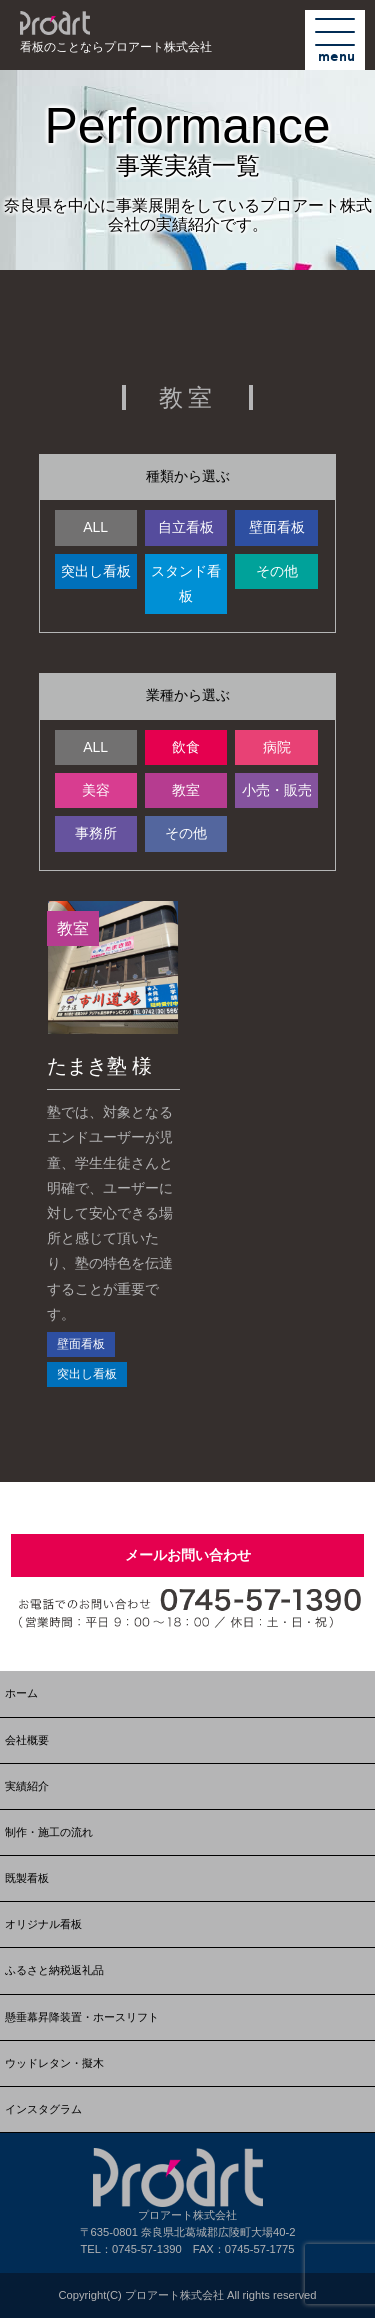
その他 (277, 571)
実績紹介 (27, 1786)
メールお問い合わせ (188, 1555)
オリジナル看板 (43, 1924)
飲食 (186, 747)
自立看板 (186, 527)
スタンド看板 (186, 583)
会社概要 (27, 1740)
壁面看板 (277, 527)
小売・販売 (277, 790)
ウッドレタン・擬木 (54, 2063)
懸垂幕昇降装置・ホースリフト (82, 2017)
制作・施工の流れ (49, 1832)
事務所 (96, 833)
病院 (277, 747)
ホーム (21, 1693)
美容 (96, 790)
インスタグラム (43, 2109)
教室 (186, 790)
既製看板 (27, 1878)
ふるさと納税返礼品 (54, 1970)
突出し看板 (96, 571)
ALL (95, 527)
